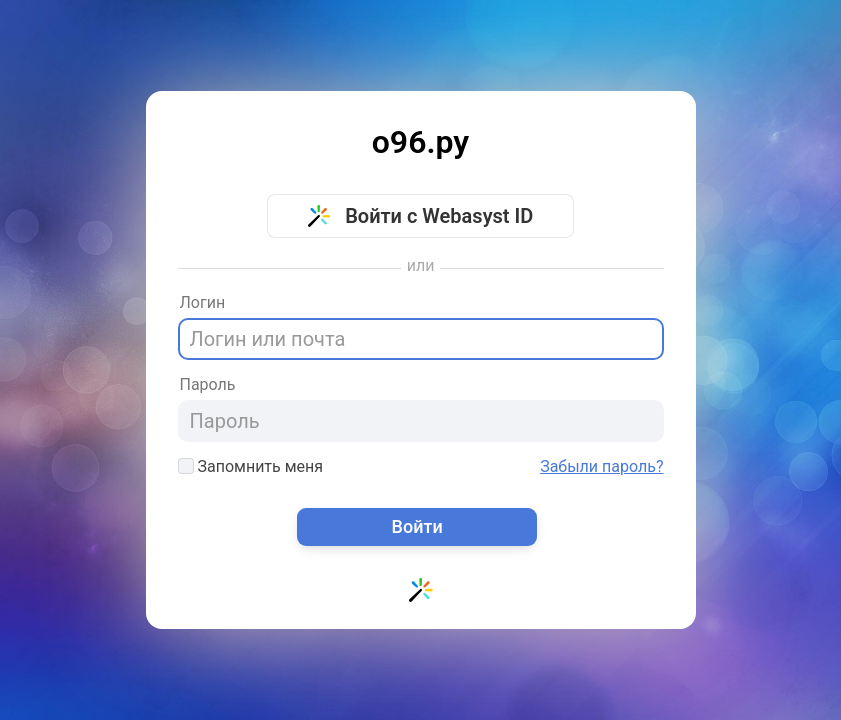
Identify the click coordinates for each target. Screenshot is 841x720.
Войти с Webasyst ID (421, 216)
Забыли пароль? (601, 467)
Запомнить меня (251, 466)
